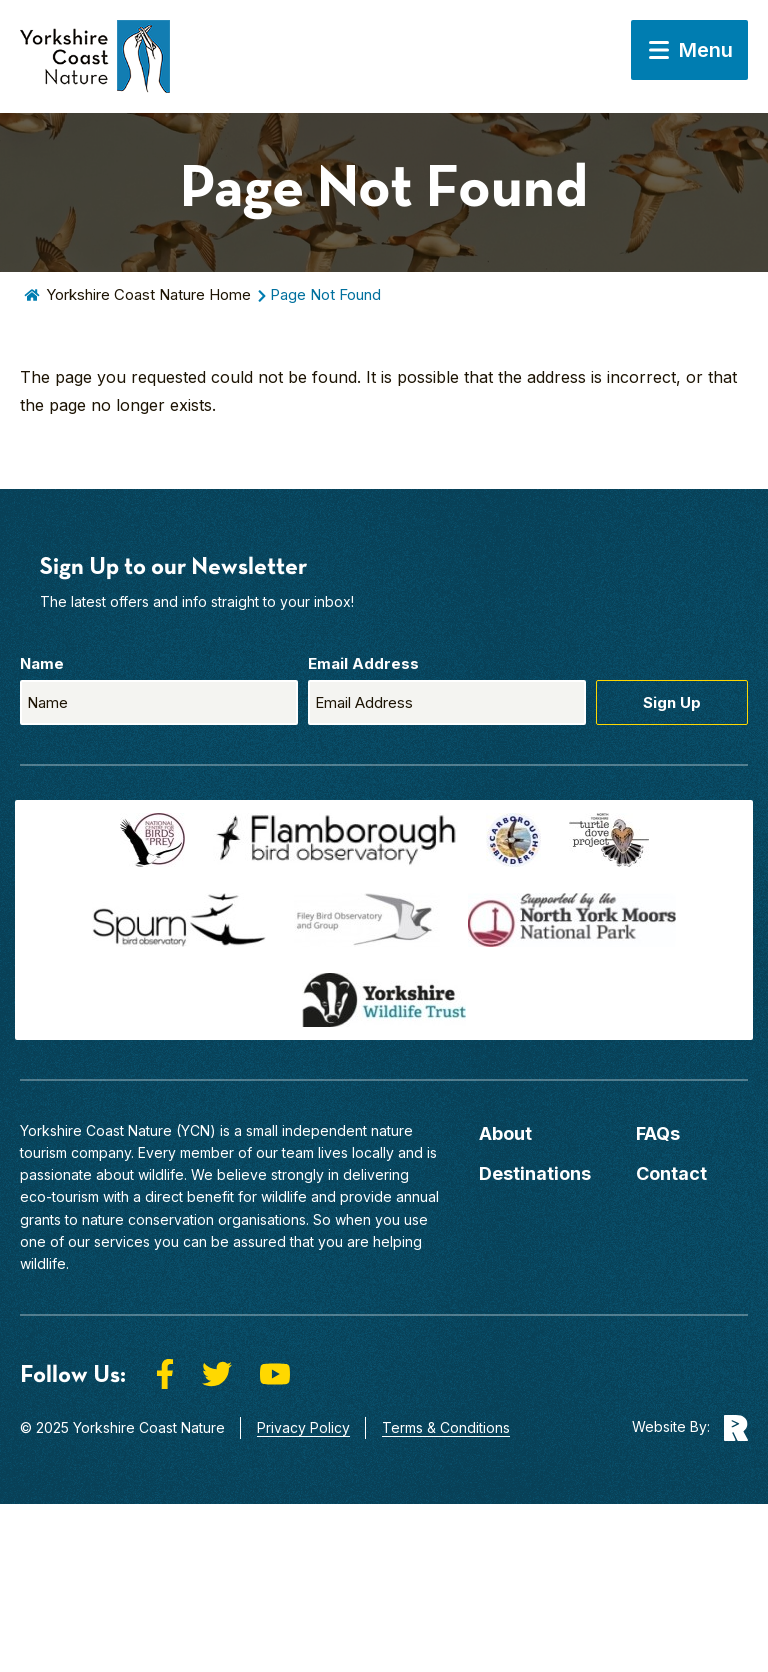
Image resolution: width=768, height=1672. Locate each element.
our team (285, 1152)
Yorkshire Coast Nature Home (148, 294)
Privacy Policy (303, 1427)
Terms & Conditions (446, 1427)
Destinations (535, 1173)
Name (42, 663)
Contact (671, 1173)
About (505, 1133)
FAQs (658, 1133)
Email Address (363, 663)
